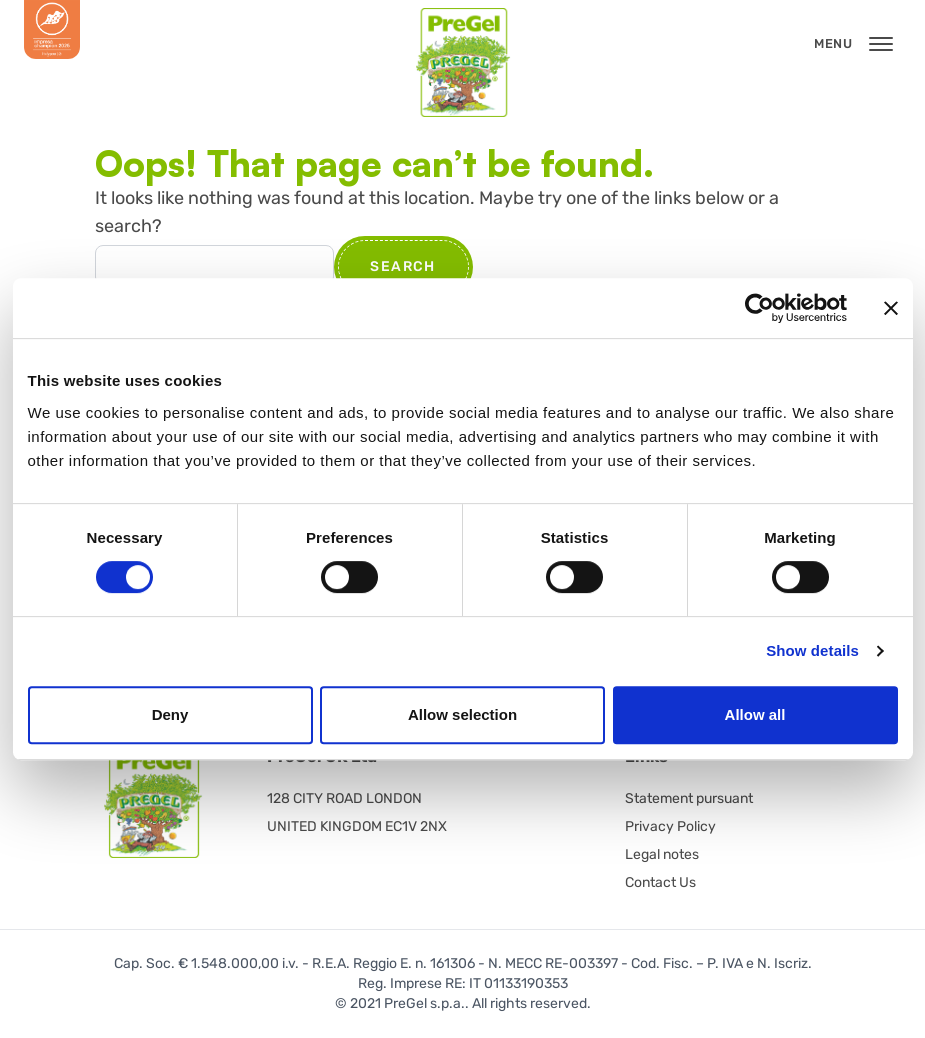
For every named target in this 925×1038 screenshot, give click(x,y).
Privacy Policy (670, 826)
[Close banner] (891, 308)
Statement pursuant (689, 798)
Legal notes (662, 854)
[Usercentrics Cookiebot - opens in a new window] (759, 308)
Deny (170, 714)
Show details (812, 650)
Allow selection (462, 714)
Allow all (755, 714)
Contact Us (660, 882)
